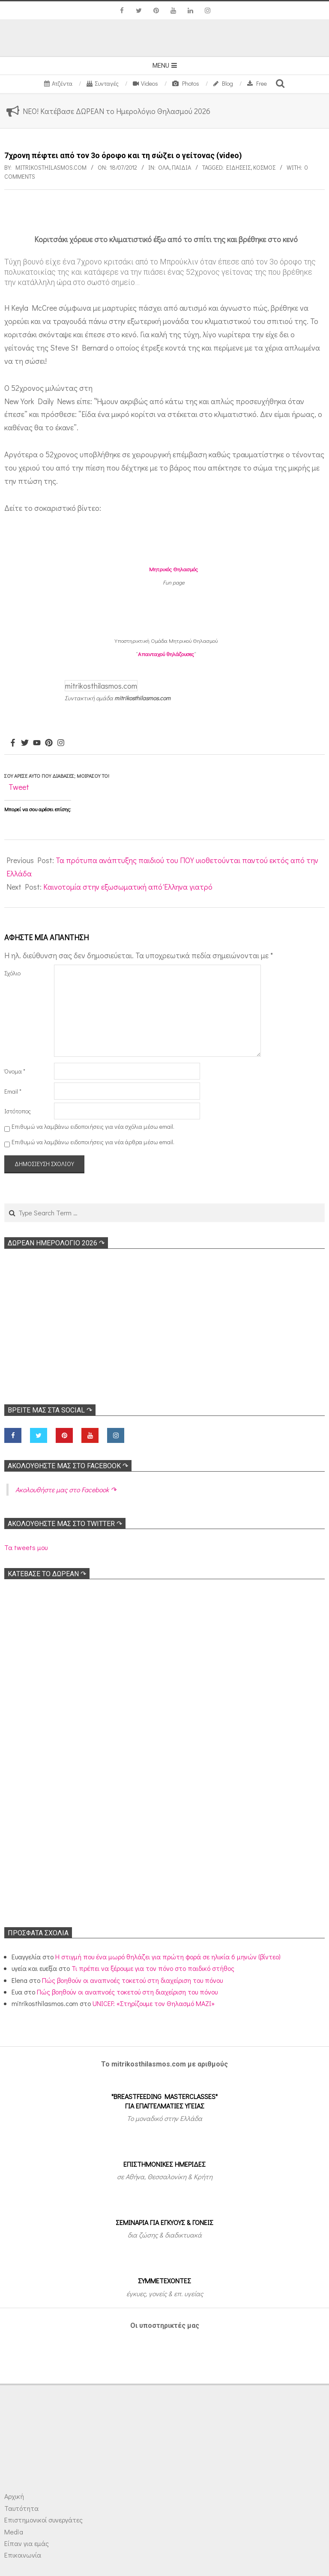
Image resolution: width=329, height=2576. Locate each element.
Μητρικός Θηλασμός (173, 569)
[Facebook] (13, 743)
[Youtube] (37, 743)
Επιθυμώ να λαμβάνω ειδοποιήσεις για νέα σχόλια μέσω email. (93, 1126)
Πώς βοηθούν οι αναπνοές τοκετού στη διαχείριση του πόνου (132, 1980)
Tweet (19, 787)
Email (12, 1091)
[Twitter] (25, 743)
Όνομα (14, 1071)
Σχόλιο (12, 973)
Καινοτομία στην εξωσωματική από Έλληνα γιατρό (127, 887)
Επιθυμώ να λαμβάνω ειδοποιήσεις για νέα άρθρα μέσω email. (93, 1142)
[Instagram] (61, 743)
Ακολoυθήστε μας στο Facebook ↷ (68, 1466)
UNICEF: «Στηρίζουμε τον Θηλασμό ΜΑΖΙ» (154, 2003)
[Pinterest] (49, 743)
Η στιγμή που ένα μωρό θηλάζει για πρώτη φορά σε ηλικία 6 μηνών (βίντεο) (168, 1956)
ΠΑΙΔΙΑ (181, 167)
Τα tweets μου (26, 1547)
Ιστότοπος (17, 1111)
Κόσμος (264, 167)
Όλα (163, 167)
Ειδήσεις (238, 167)
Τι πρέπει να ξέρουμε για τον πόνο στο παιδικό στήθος (153, 1968)
